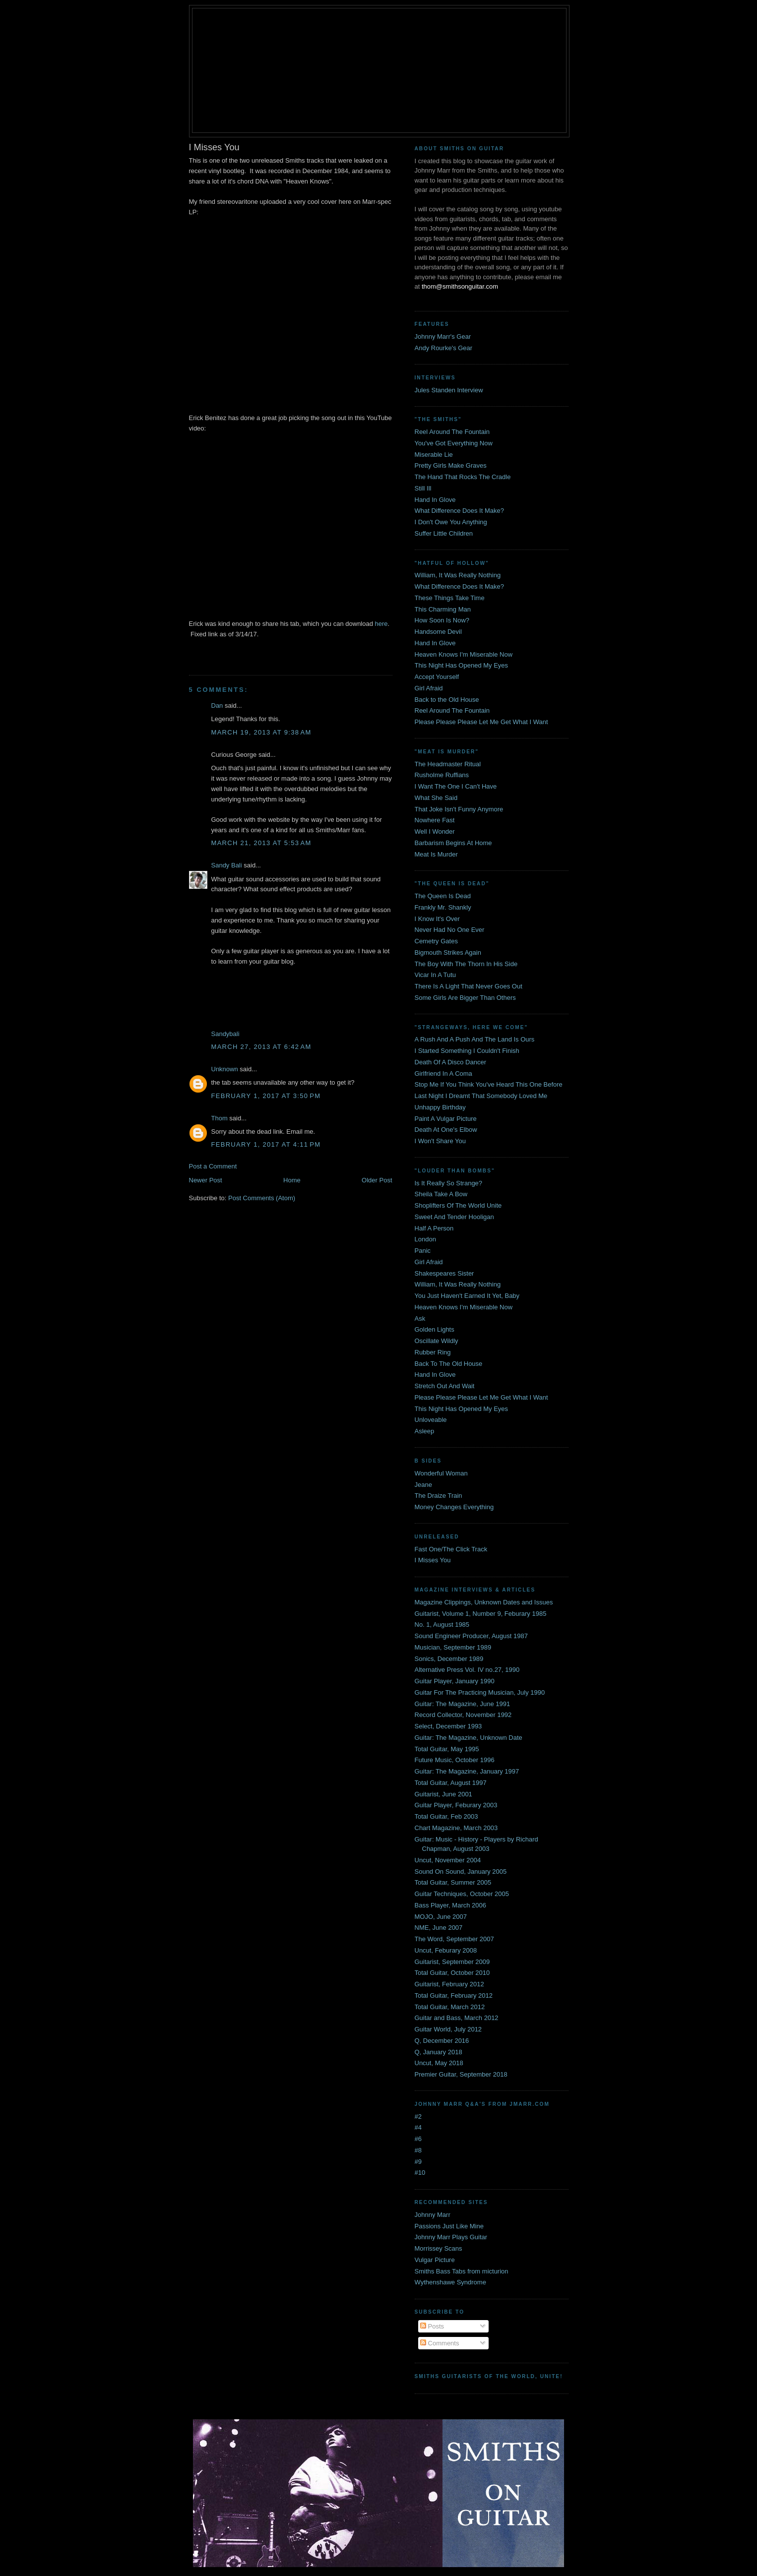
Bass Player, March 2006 (451, 1905)
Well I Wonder (435, 831)
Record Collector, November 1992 (463, 1714)
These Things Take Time (450, 598)
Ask (420, 1318)
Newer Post (205, 1180)
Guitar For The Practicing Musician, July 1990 (480, 1692)
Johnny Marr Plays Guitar (451, 2237)
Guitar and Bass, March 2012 (457, 2018)
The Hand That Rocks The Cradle (463, 477)
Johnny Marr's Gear (443, 336)
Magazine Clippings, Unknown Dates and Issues (484, 1602)
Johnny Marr (432, 2214)
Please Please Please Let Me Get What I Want (481, 722)
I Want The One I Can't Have (456, 786)
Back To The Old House (449, 1363)
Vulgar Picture (435, 2260)
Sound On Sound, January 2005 (461, 1871)
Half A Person (434, 1228)
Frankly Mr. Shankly (443, 907)
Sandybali (225, 1034)
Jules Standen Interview (449, 390)
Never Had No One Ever (450, 929)
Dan (217, 705)
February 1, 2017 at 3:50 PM (266, 1096)
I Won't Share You (440, 1141)
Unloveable (431, 1419)
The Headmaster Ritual (448, 764)
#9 (418, 2161)
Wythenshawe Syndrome (450, 2282)
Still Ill (423, 488)
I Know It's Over (437, 918)
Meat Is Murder (436, 854)
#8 (418, 2150)
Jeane (423, 1484)
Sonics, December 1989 (449, 1658)
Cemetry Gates (436, 941)
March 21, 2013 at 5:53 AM (261, 843)
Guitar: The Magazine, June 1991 (462, 1704)
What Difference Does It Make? (459, 510)
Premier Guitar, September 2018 (461, 2074)
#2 (418, 2116)
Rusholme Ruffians (442, 775)
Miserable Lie (434, 454)
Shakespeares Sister (444, 1273)
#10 (420, 2172)
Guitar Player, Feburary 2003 (456, 1805)
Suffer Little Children (444, 533)
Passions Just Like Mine (449, 2226)
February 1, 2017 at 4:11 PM (266, 1144)
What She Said (436, 797)
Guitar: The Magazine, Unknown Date (468, 1737)
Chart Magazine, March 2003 (456, 1828)
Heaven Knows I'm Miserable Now (464, 654)
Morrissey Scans (438, 2248)
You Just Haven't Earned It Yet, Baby (467, 1295)
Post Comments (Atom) (261, 1198)
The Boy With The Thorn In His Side (466, 964)
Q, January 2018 (438, 2052)
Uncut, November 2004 (448, 1860)
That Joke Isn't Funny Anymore (459, 809)
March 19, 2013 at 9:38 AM (261, 732)
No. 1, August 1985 (442, 1624)
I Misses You (433, 1560)
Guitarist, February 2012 (449, 1984)
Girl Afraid (429, 688)
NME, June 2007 (439, 1927)
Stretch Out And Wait (445, 1386)
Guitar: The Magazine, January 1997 (467, 1771)
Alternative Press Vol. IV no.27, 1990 (467, 1669)
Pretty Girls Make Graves (451, 465)
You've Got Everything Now (454, 443)
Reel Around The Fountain (452, 431)
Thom (219, 1118)
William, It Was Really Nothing (458, 575)
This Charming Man (443, 609)
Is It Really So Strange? (449, 1183)
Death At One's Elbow (446, 1129)
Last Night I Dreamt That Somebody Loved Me (481, 1096)
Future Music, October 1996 (455, 1760)
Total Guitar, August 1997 (451, 1782)
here (381, 623)
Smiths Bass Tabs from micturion (461, 2271)
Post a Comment (213, 1166)
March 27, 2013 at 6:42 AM (261, 1046)
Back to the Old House (447, 699)
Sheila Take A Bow (441, 1194)
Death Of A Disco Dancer (451, 1062)
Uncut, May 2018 (439, 2063)
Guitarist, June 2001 (443, 1794)
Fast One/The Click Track (451, 1549)
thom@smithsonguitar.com (460, 286)
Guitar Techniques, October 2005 (462, 1894)
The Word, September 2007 (454, 1939)
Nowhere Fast (435, 820)
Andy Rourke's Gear (444, 348)
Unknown (224, 1069)
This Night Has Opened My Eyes (461, 665)
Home (292, 1180)
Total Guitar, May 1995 (447, 1749)
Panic (423, 1250)
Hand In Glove (435, 499)
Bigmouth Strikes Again (448, 952)
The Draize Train (438, 1495)
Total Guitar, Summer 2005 (453, 1882)
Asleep (425, 1431)
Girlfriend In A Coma (443, 1073)
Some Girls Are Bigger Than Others (465, 997)
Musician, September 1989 (453, 1647)
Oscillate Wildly (436, 1341)
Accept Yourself (437, 676)
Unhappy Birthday (440, 1107)
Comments (439, 2343)
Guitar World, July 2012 (448, 2029)
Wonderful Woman (441, 1473)
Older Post (377, 1180)
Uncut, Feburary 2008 (446, 1950)
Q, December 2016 (442, 2040)
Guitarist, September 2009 (452, 1961)
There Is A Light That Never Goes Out (468, 986)
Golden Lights (434, 1329)
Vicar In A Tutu (435, 975)
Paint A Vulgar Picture (446, 1118)
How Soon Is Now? (442, 620)
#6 (418, 2139)
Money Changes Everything (454, 1507)
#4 (418, 2127)
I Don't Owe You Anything (451, 522)
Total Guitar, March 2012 (450, 2007)
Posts (432, 2326)
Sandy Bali (226, 865)
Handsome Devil (438, 631)
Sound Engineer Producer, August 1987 (471, 1636)
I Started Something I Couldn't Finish (467, 1050)
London (425, 1239)
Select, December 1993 (448, 1726)
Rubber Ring (433, 1352)
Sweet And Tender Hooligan (454, 1217)
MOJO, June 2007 (441, 1916)
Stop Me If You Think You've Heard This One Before (489, 1084)
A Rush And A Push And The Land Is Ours (475, 1039)
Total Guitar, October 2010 (452, 1972)
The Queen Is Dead (443, 896)
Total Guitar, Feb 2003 (446, 1816)
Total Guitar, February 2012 (454, 1995)
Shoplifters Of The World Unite (458, 1205)
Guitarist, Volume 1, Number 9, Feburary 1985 (481, 1613)
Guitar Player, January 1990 (455, 1681)
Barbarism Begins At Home (453, 843)
